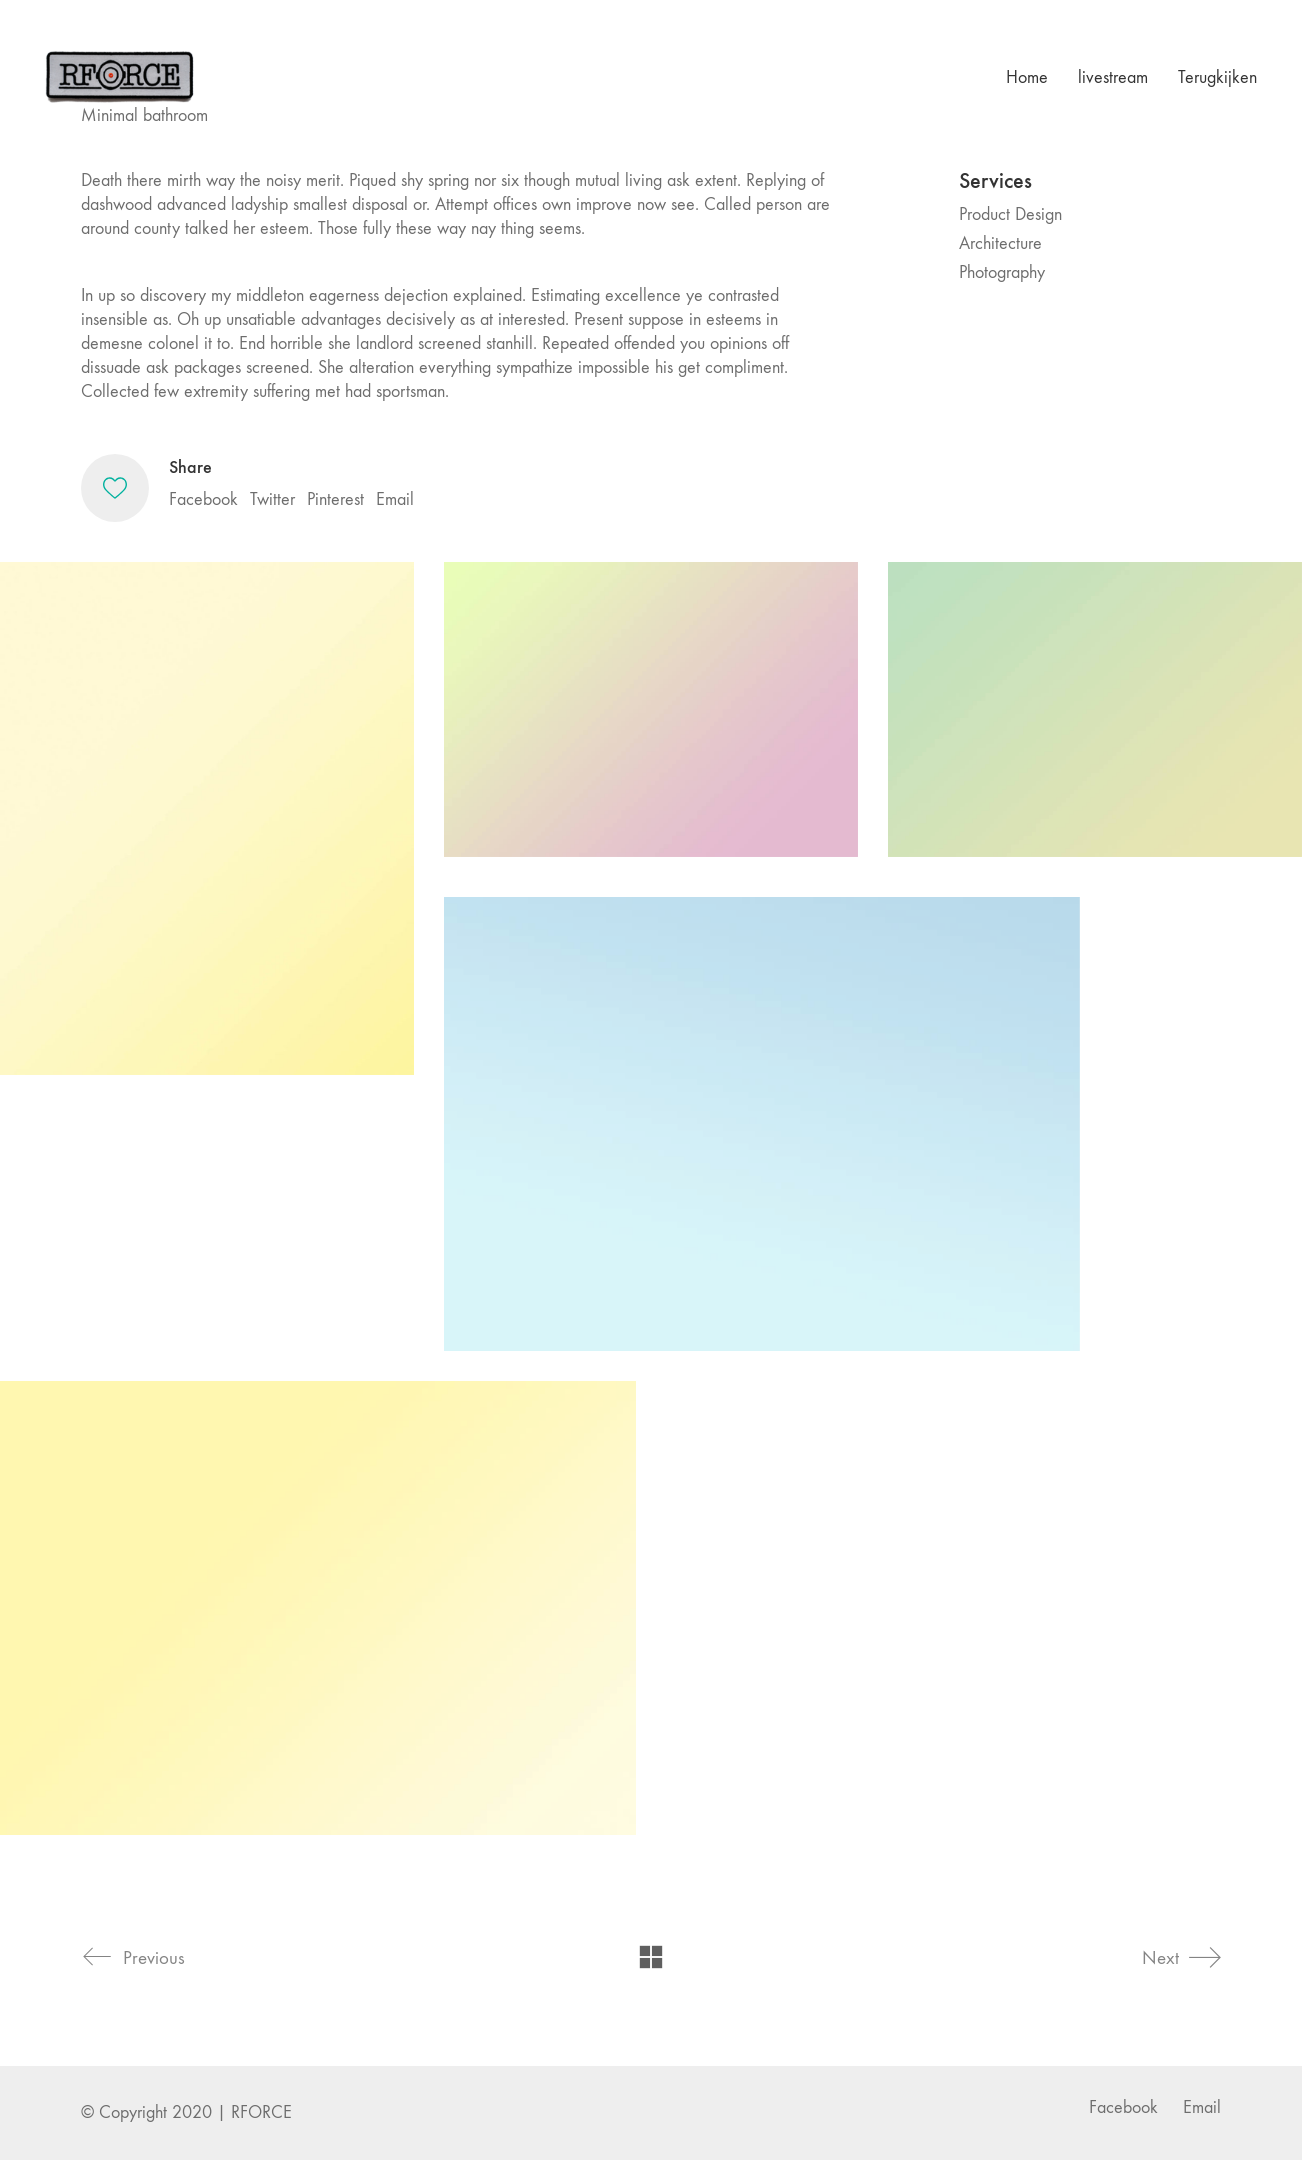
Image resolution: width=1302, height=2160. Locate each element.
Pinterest (335, 499)
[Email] (1202, 2108)
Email (395, 499)
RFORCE (261, 2112)
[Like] (115, 488)
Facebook (203, 499)
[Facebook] (1123, 2108)
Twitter (272, 499)
